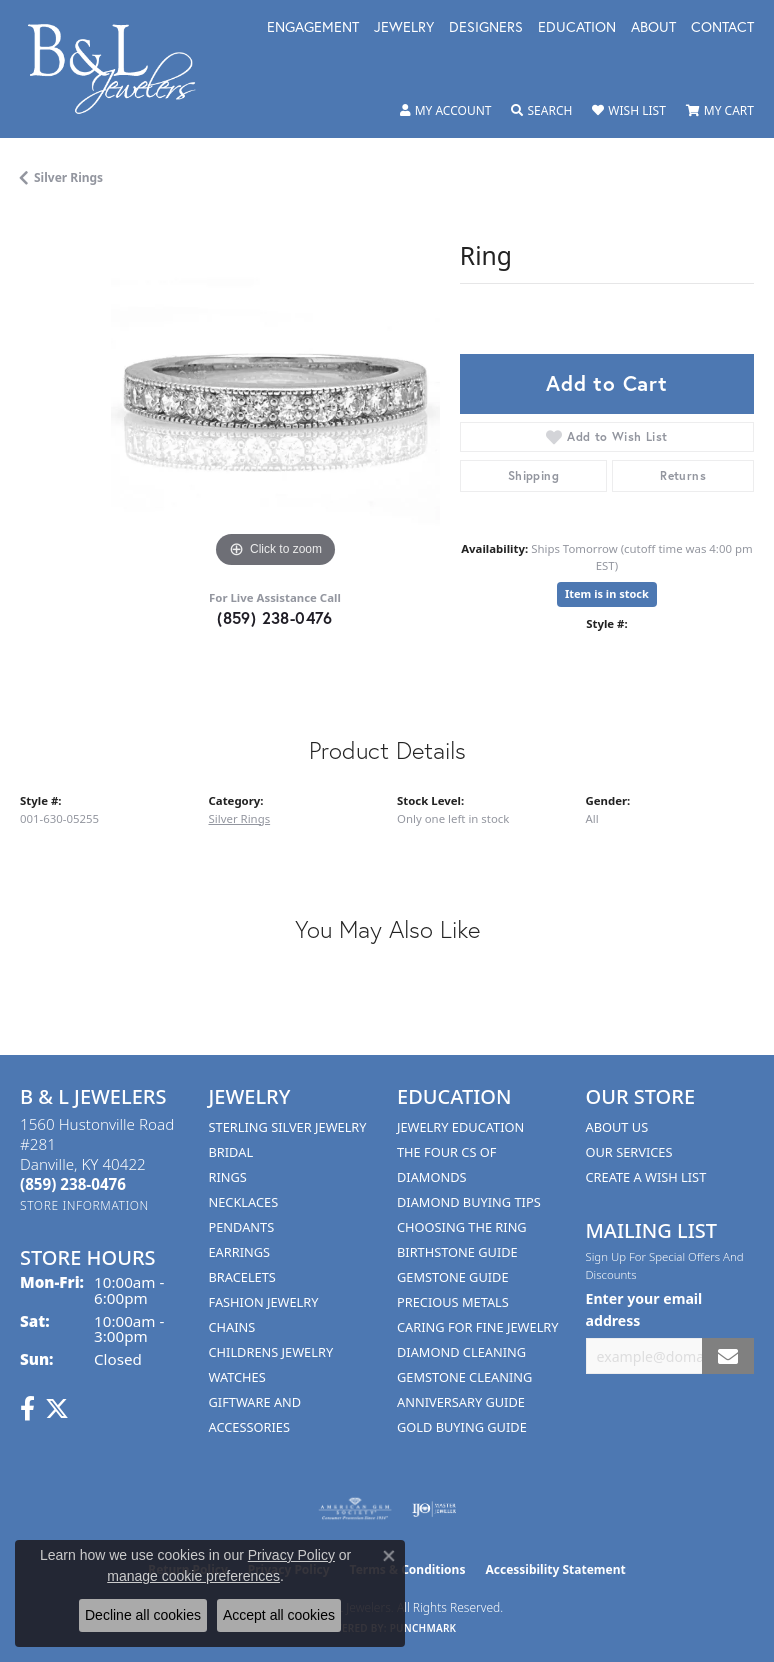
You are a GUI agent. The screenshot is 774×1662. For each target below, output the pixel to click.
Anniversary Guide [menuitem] (461, 1402)
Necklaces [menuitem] (244, 1202)
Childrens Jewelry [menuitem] (271, 1352)
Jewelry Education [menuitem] (460, 1127)
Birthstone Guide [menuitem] (457, 1252)
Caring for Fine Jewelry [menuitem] (478, 1327)
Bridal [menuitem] (231, 1152)
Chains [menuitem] (232, 1327)
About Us (617, 1127)
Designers (486, 28)
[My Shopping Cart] (720, 111)
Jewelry (404, 28)
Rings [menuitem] (228, 1177)
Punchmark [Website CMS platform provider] (423, 1628)
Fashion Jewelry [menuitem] (264, 1302)
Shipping (533, 475)
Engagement (313, 28)
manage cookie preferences (193, 1576)
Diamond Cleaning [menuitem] (461, 1352)
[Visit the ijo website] (434, 1509)
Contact (722, 28)
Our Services (629, 1152)
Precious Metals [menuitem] (453, 1302)
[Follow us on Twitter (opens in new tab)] (57, 1409)
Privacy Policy (291, 1555)
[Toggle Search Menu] (541, 111)
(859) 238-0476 (275, 617)
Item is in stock (607, 593)
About (653, 28)
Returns (683, 475)
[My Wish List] (628, 111)
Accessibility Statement (555, 1569)
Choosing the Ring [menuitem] (462, 1227)
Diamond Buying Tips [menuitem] (469, 1202)
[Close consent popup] (389, 1556)
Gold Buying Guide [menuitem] (462, 1427)
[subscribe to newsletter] (728, 1356)
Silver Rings (68, 177)
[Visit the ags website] (355, 1509)
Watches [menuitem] (237, 1377)
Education (577, 28)
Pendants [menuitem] (242, 1227)
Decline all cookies (143, 1615)
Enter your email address (644, 1309)
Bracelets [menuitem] (242, 1277)
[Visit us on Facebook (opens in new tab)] (27, 1409)
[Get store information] (84, 1205)
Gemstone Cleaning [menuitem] (464, 1377)
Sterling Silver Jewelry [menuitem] (288, 1127)
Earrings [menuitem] (240, 1252)
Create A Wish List (646, 1177)
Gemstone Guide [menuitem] (453, 1277)
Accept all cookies (279, 1615)
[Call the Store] (73, 1184)
